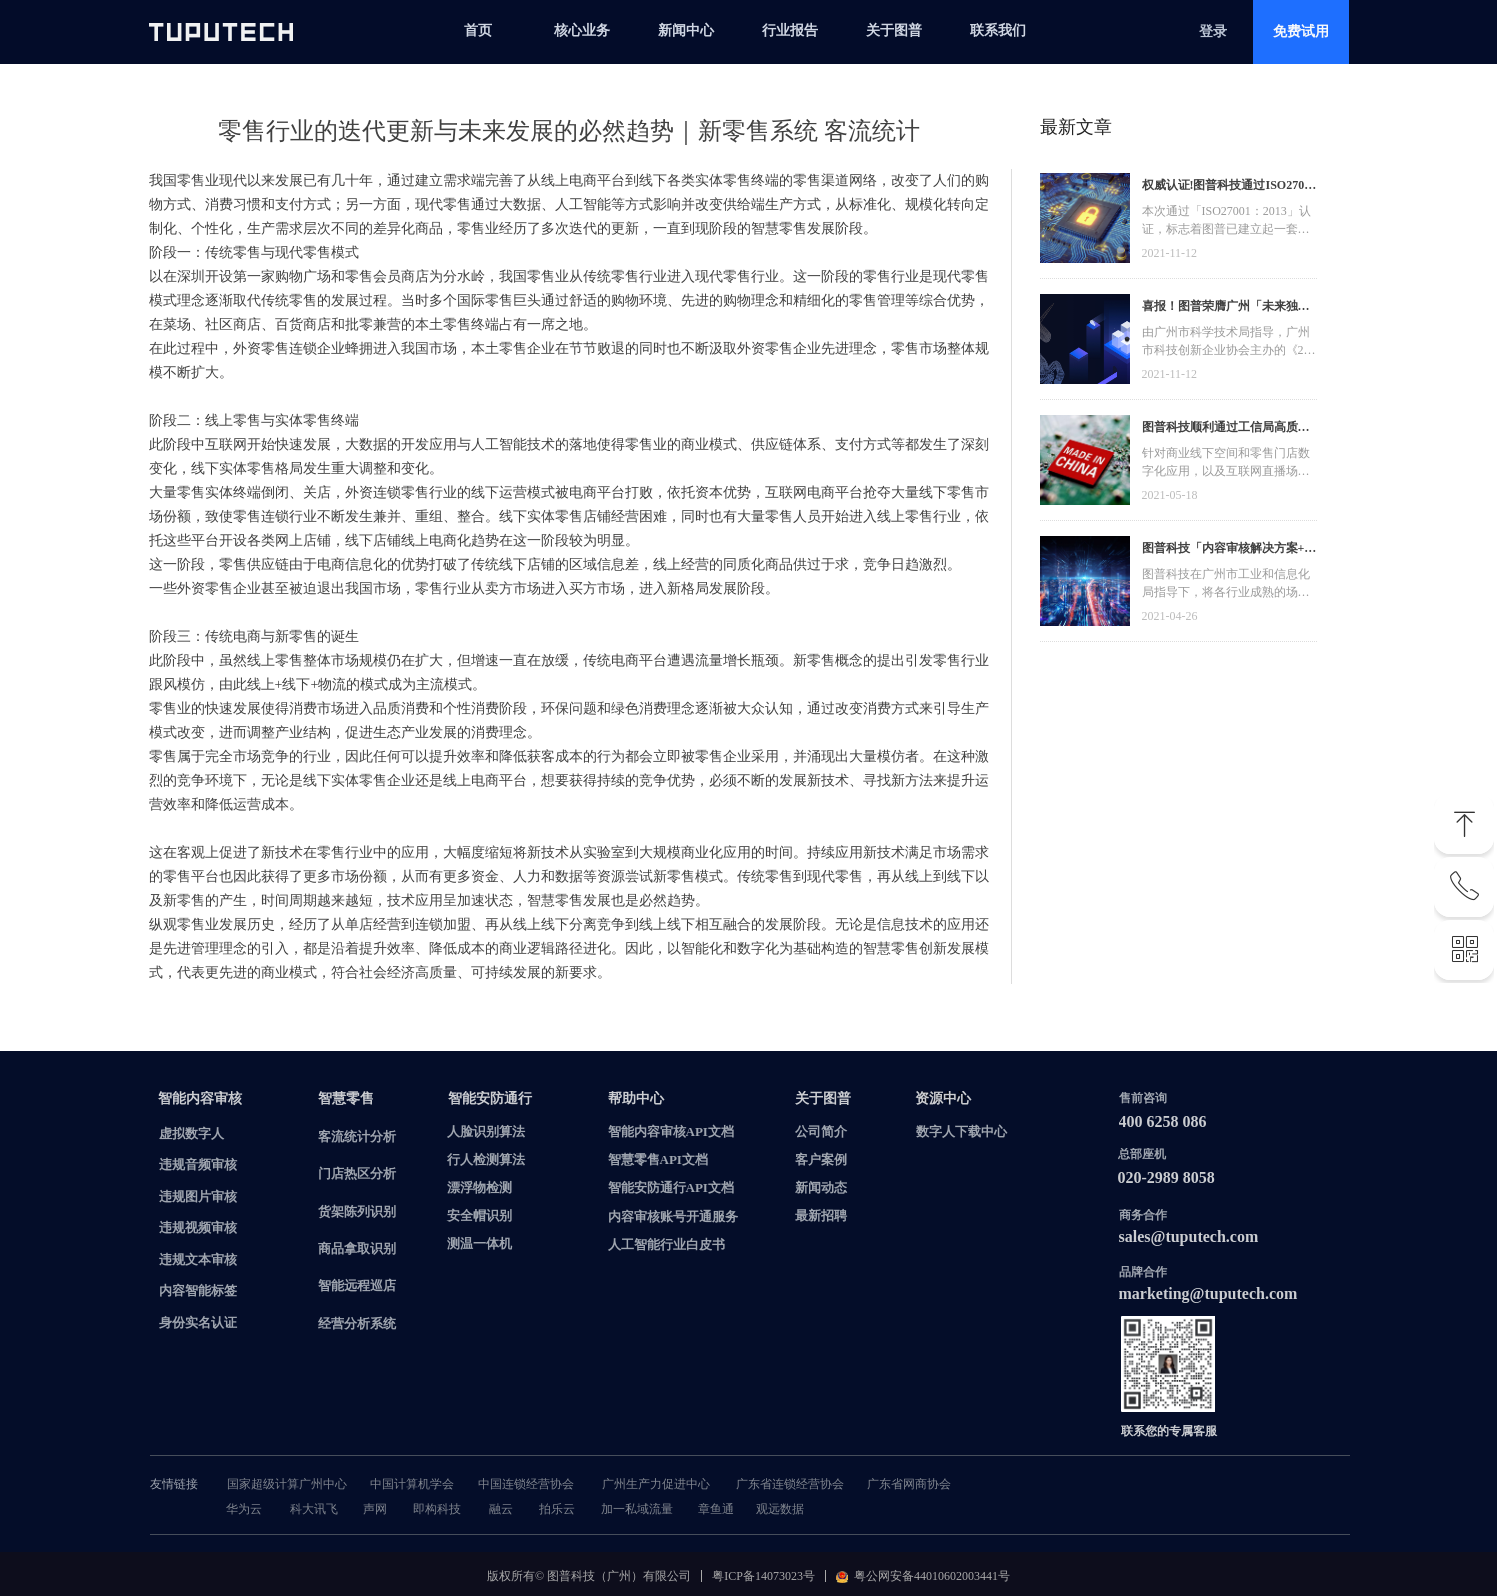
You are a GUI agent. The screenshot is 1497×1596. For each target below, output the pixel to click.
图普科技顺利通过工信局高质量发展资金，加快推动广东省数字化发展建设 (1226, 429)
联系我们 (998, 30)
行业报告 (790, 30)
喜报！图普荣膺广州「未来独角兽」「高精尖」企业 (1226, 308)
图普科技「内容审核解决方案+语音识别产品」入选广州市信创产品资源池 (1229, 550)
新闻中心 (686, 30)
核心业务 (582, 30)
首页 (478, 30)
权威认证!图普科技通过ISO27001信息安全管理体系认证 (1229, 187)
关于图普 (894, 30)
